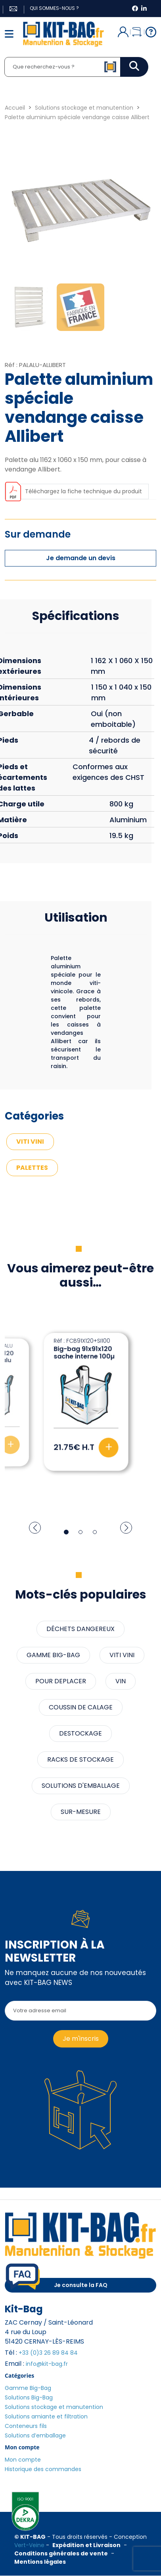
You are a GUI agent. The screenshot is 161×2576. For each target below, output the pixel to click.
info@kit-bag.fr (47, 2364)
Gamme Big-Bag (28, 2388)
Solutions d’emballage (35, 2435)
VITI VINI (30, 1141)
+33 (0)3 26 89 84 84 (48, 2353)
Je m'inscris (81, 2038)
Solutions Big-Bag (29, 2397)
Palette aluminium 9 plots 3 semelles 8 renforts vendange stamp (85, 1360)
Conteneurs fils (26, 2426)
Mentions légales (40, 2562)
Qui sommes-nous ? (54, 8)
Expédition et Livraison (86, 2545)
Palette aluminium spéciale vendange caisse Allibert (77, 117)
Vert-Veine (29, 2545)
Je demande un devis (80, 558)
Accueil (15, 108)
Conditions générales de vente (61, 2553)
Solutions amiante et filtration (46, 2416)
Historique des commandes (43, 2469)
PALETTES (32, 1167)
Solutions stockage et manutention (84, 108)
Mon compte (23, 2460)
